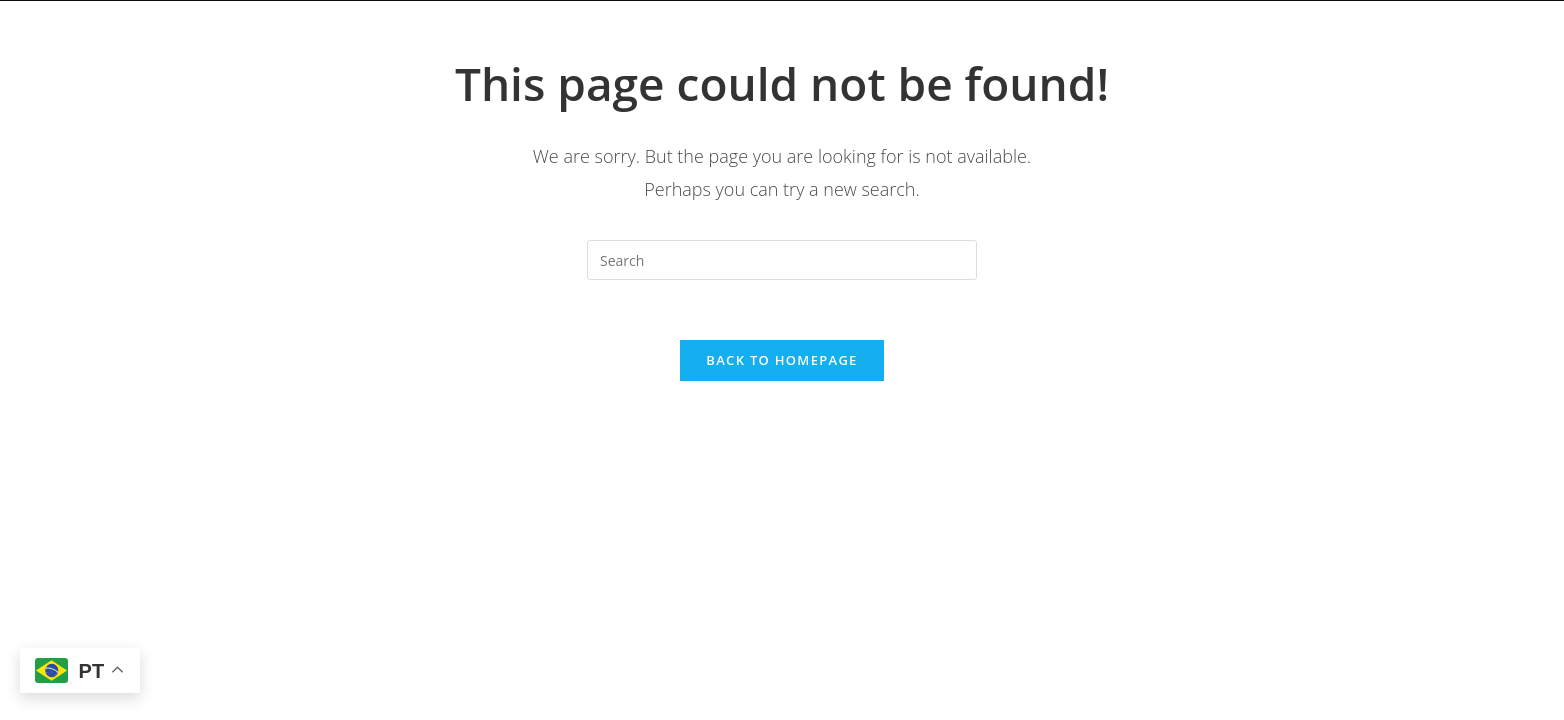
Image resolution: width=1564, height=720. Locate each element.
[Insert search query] (782, 260)
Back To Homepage (781, 360)
